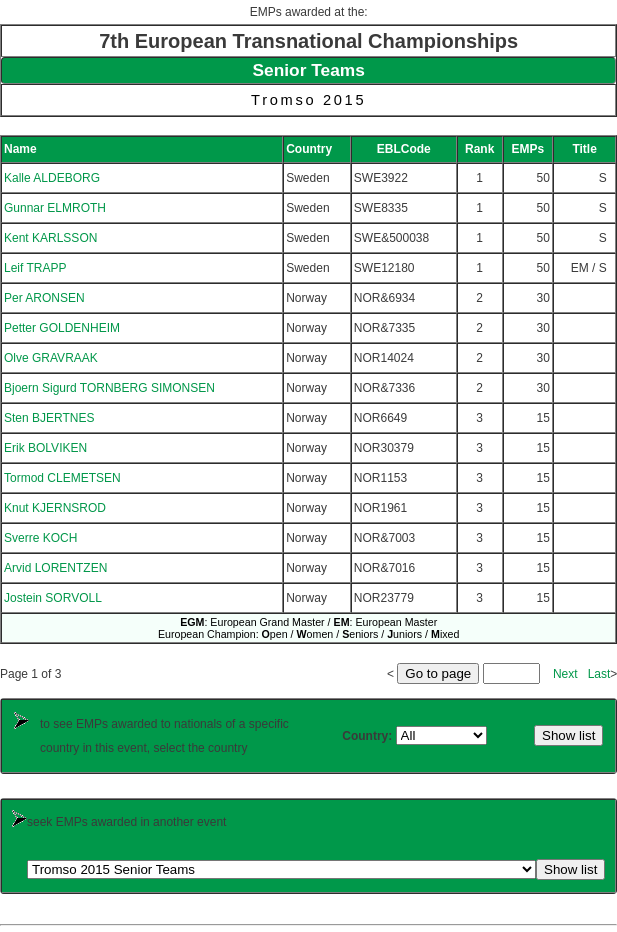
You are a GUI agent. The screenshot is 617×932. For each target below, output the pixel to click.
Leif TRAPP (35, 268)
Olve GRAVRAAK (51, 358)
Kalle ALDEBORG (52, 178)
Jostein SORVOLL (53, 598)
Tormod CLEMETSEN (62, 478)
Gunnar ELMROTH (55, 208)
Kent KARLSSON (50, 238)
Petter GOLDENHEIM (62, 328)
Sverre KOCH (40, 538)
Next (565, 674)
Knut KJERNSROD (55, 508)
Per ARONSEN (44, 298)
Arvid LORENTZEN (55, 568)
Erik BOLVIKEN (45, 448)
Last (599, 674)
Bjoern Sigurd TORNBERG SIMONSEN (109, 388)
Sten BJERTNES (49, 418)
